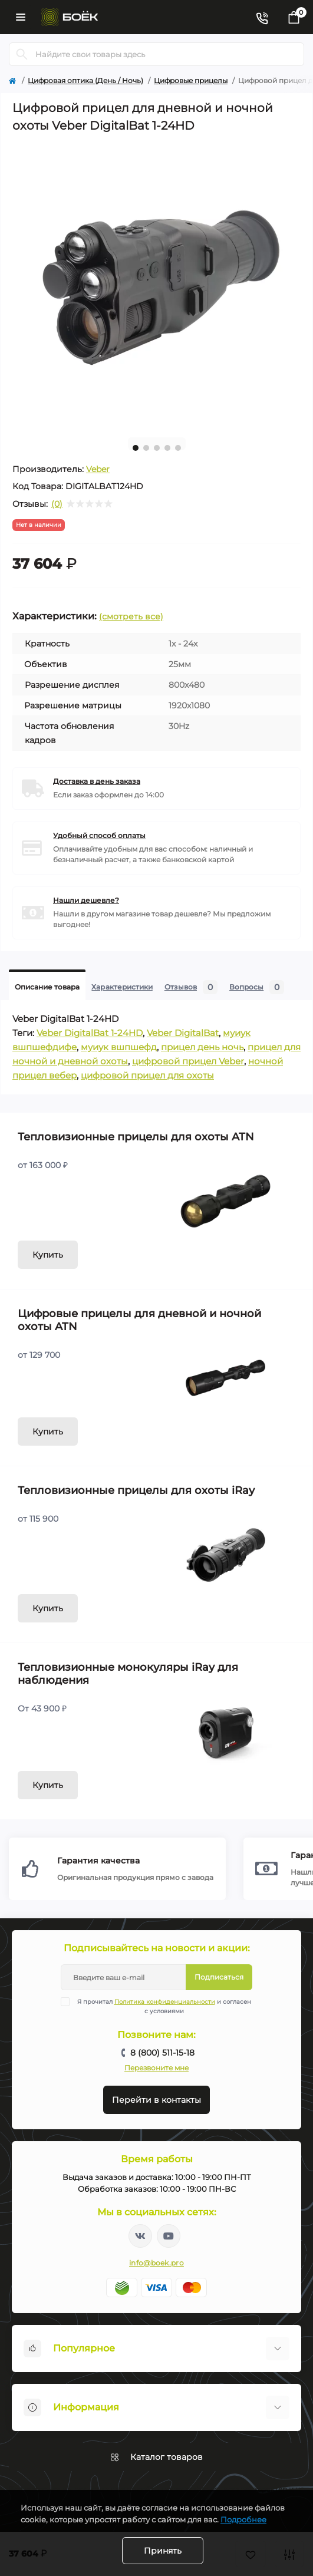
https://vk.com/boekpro (140, 2236)
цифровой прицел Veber (188, 1061)
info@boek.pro (156, 2262)
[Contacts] (262, 17)
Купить (47, 1254)
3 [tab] (157, 448)
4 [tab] (167, 448)
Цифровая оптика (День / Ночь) (85, 80)
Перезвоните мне (156, 2067)
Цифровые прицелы (191, 80)
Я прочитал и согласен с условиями (163, 2006)
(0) (56, 504)
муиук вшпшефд (119, 1047)
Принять (163, 2550)
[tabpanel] (156, 284)
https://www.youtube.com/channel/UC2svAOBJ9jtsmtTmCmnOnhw (168, 2236)
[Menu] (20, 17)
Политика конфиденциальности (164, 2002)
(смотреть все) (131, 616)
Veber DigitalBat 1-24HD (90, 1032)
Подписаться (219, 1977)
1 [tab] (136, 448)
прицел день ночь (202, 1047)
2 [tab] (146, 448)
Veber (98, 469)
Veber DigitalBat (183, 1032)
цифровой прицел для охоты (147, 1075)
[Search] (22, 54)
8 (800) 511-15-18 (162, 2052)
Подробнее (243, 2519)
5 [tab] (178, 448)
